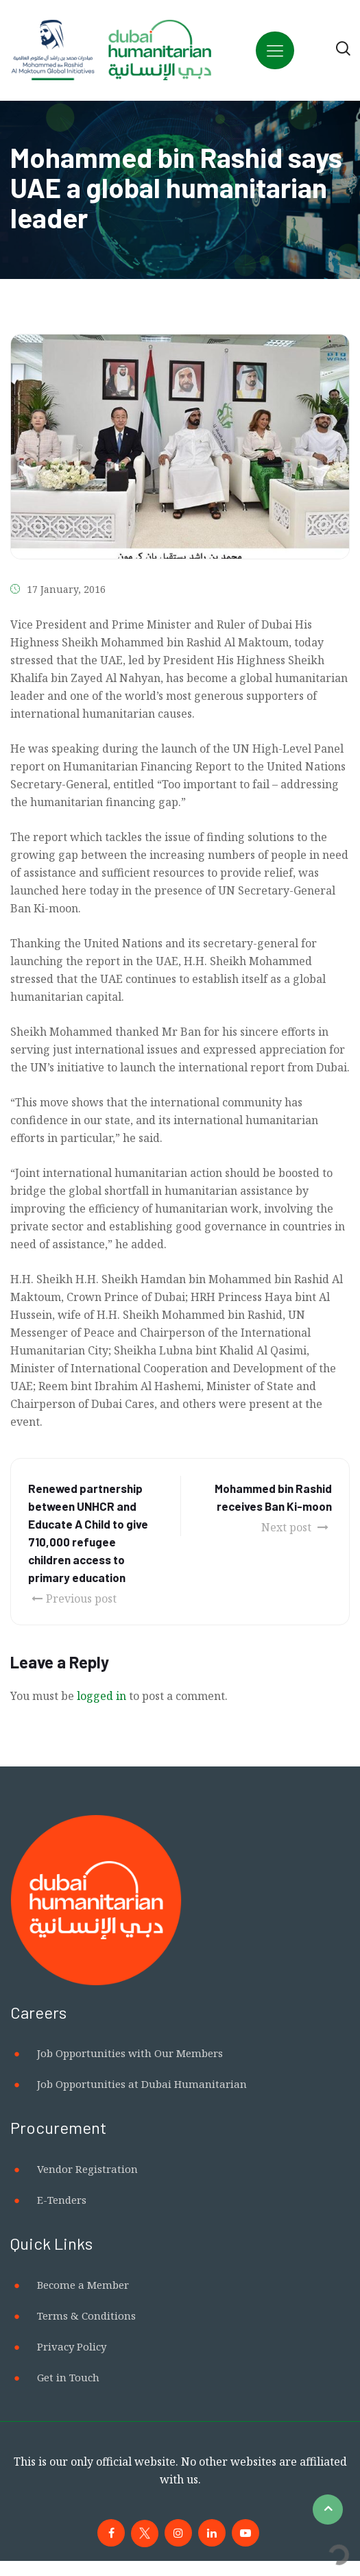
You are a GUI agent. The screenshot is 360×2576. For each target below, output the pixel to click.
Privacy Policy (71, 2346)
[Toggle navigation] (275, 50)
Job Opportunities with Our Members (130, 2053)
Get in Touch (68, 2377)
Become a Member (83, 2285)
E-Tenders (61, 2200)
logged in (101, 1695)
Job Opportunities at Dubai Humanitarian (142, 2084)
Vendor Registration (87, 2169)
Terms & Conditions (86, 2315)
